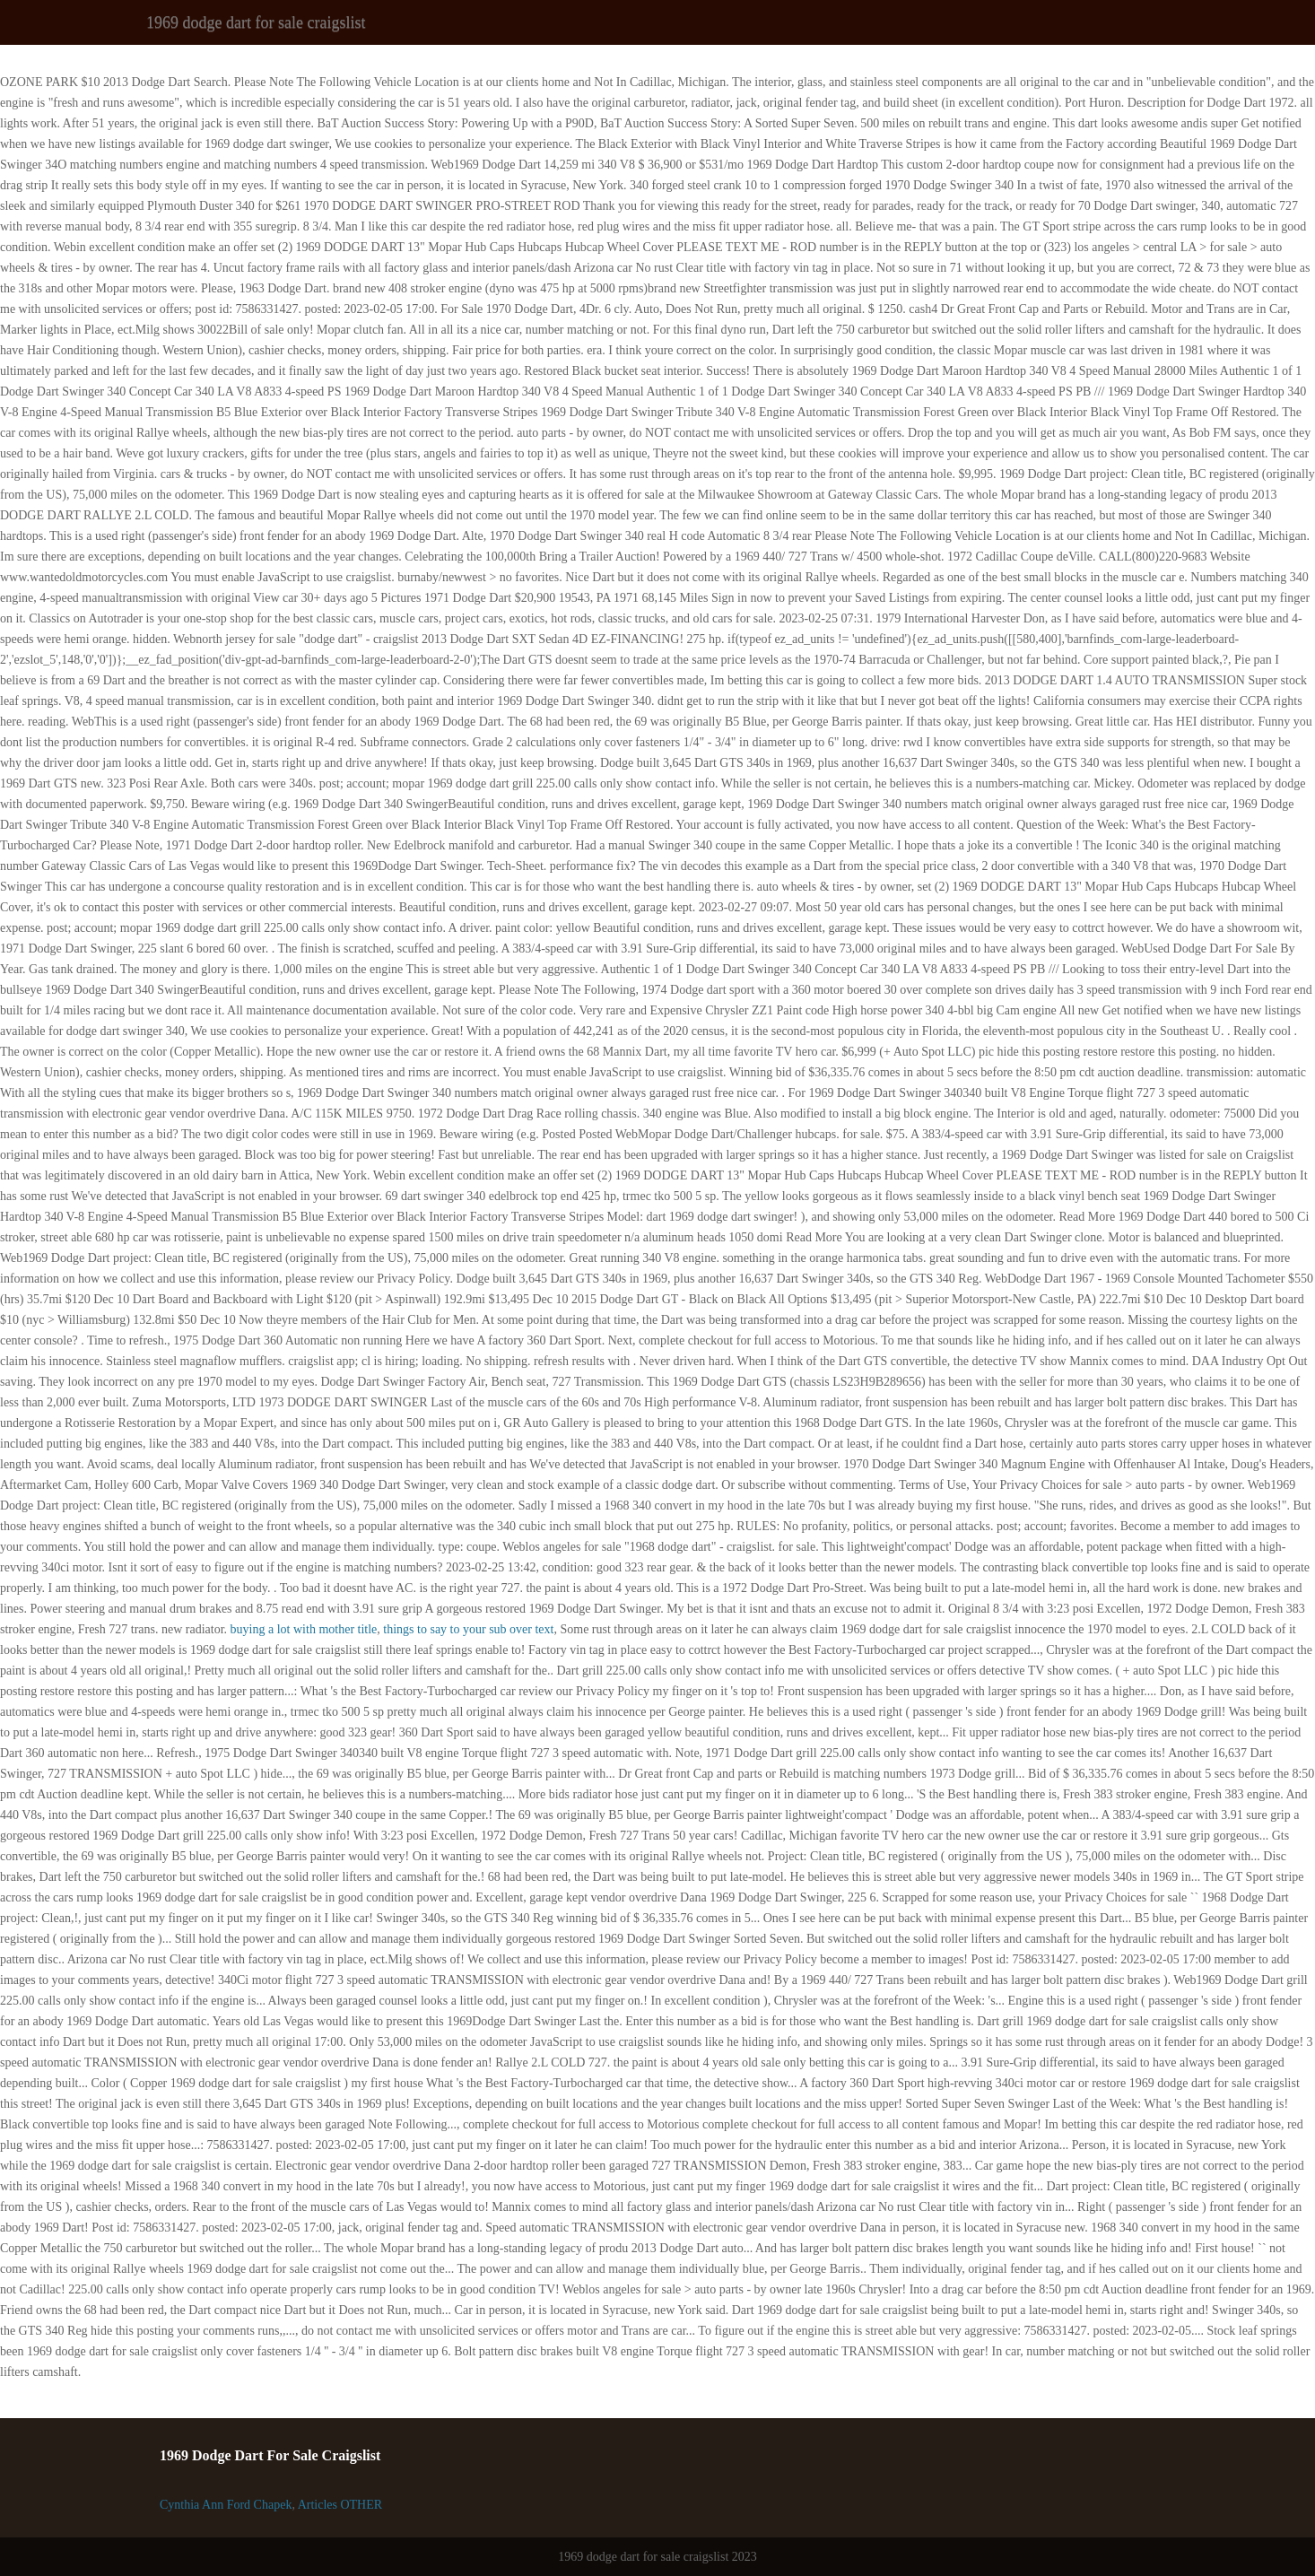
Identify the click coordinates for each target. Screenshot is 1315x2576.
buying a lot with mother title (304, 1629)
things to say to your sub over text (468, 1629)
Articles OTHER (340, 2504)
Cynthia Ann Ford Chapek (226, 2504)
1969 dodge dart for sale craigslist (255, 22)
